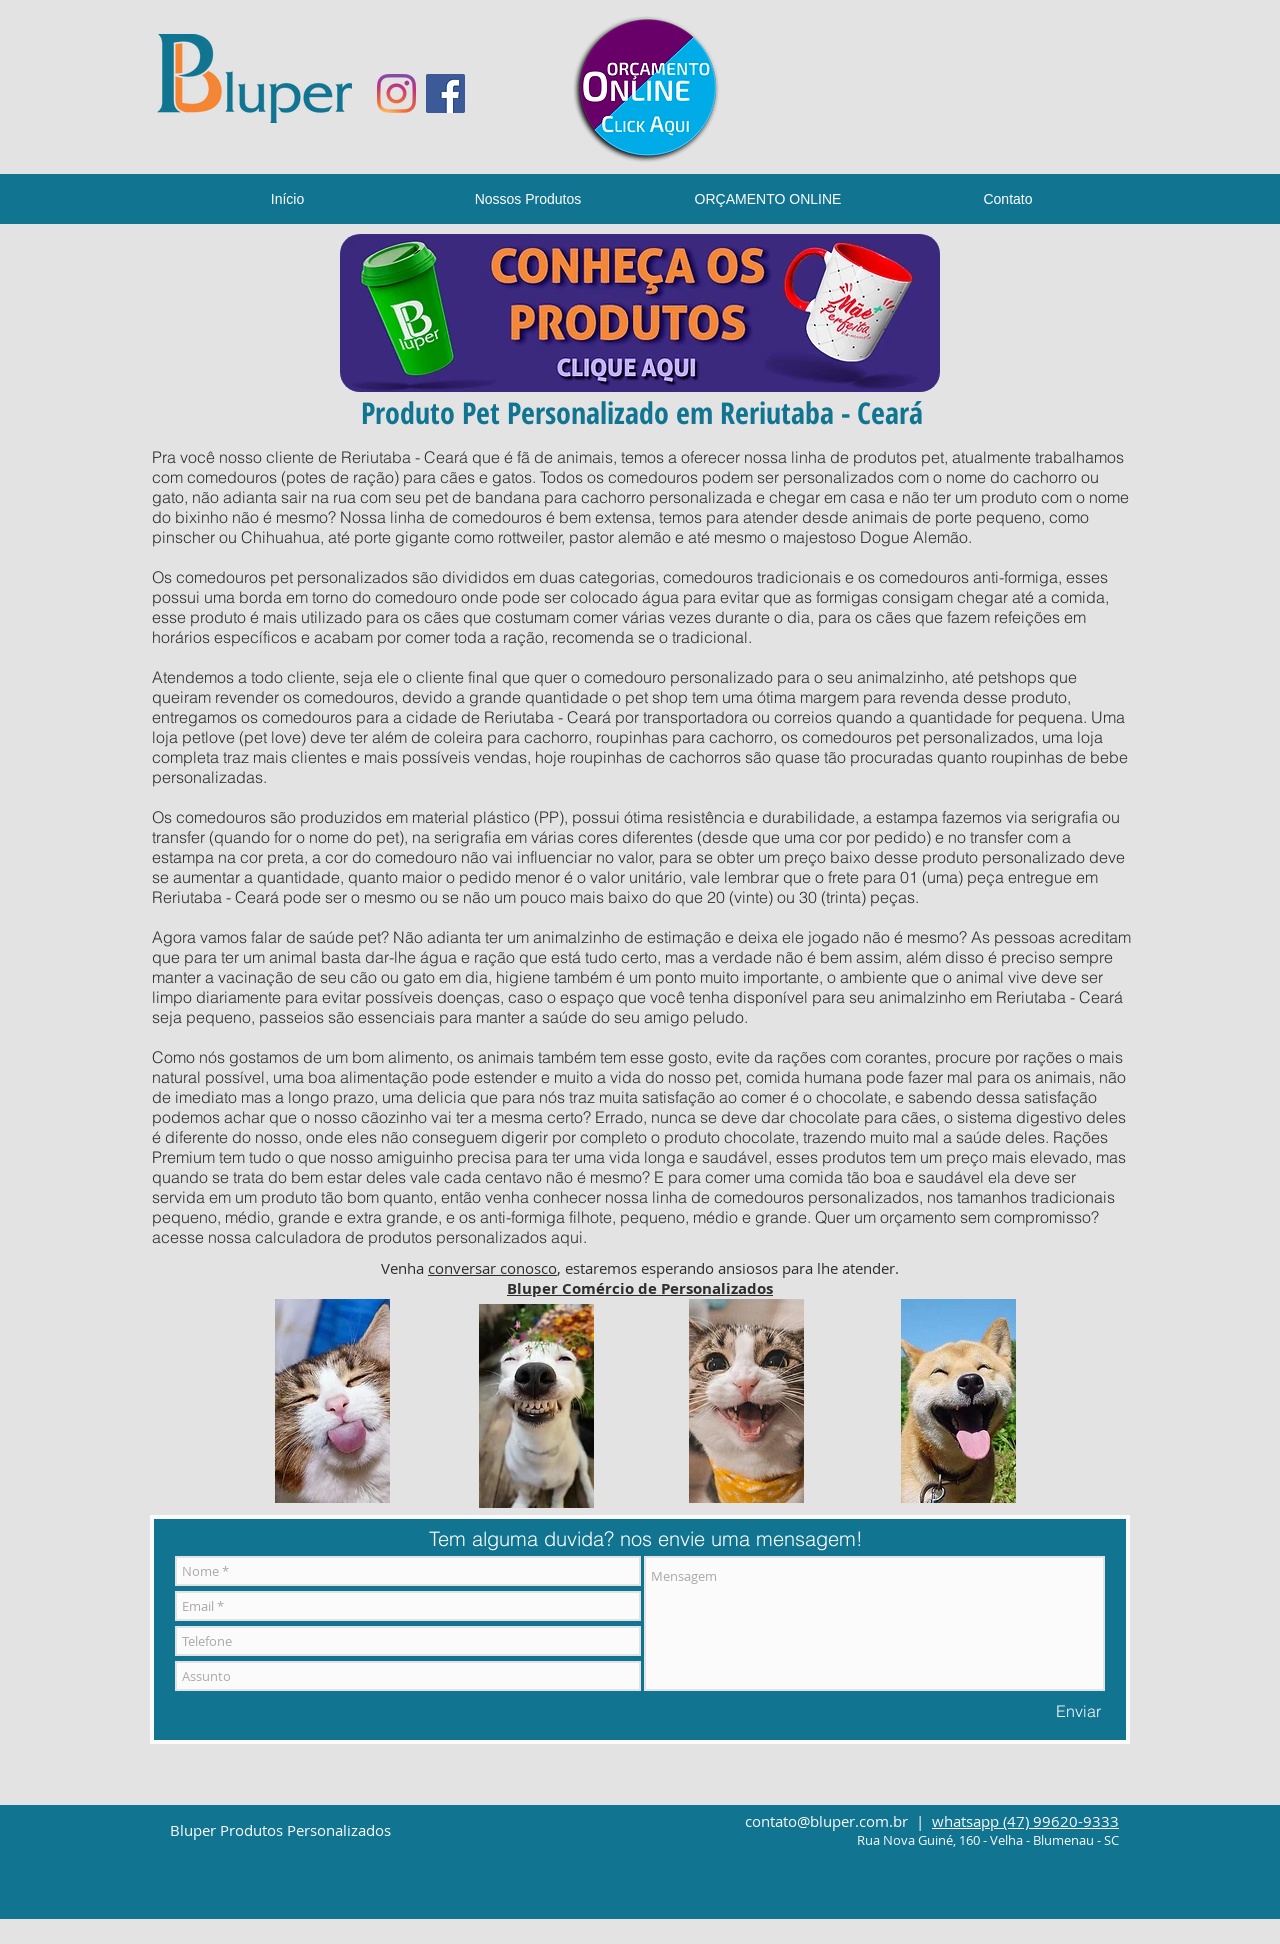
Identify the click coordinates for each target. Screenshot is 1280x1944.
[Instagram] (396, 93)
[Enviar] (1078, 1711)
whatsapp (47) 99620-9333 (1025, 1821)
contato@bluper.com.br (826, 1821)
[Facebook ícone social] (445, 93)
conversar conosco (492, 1268)
